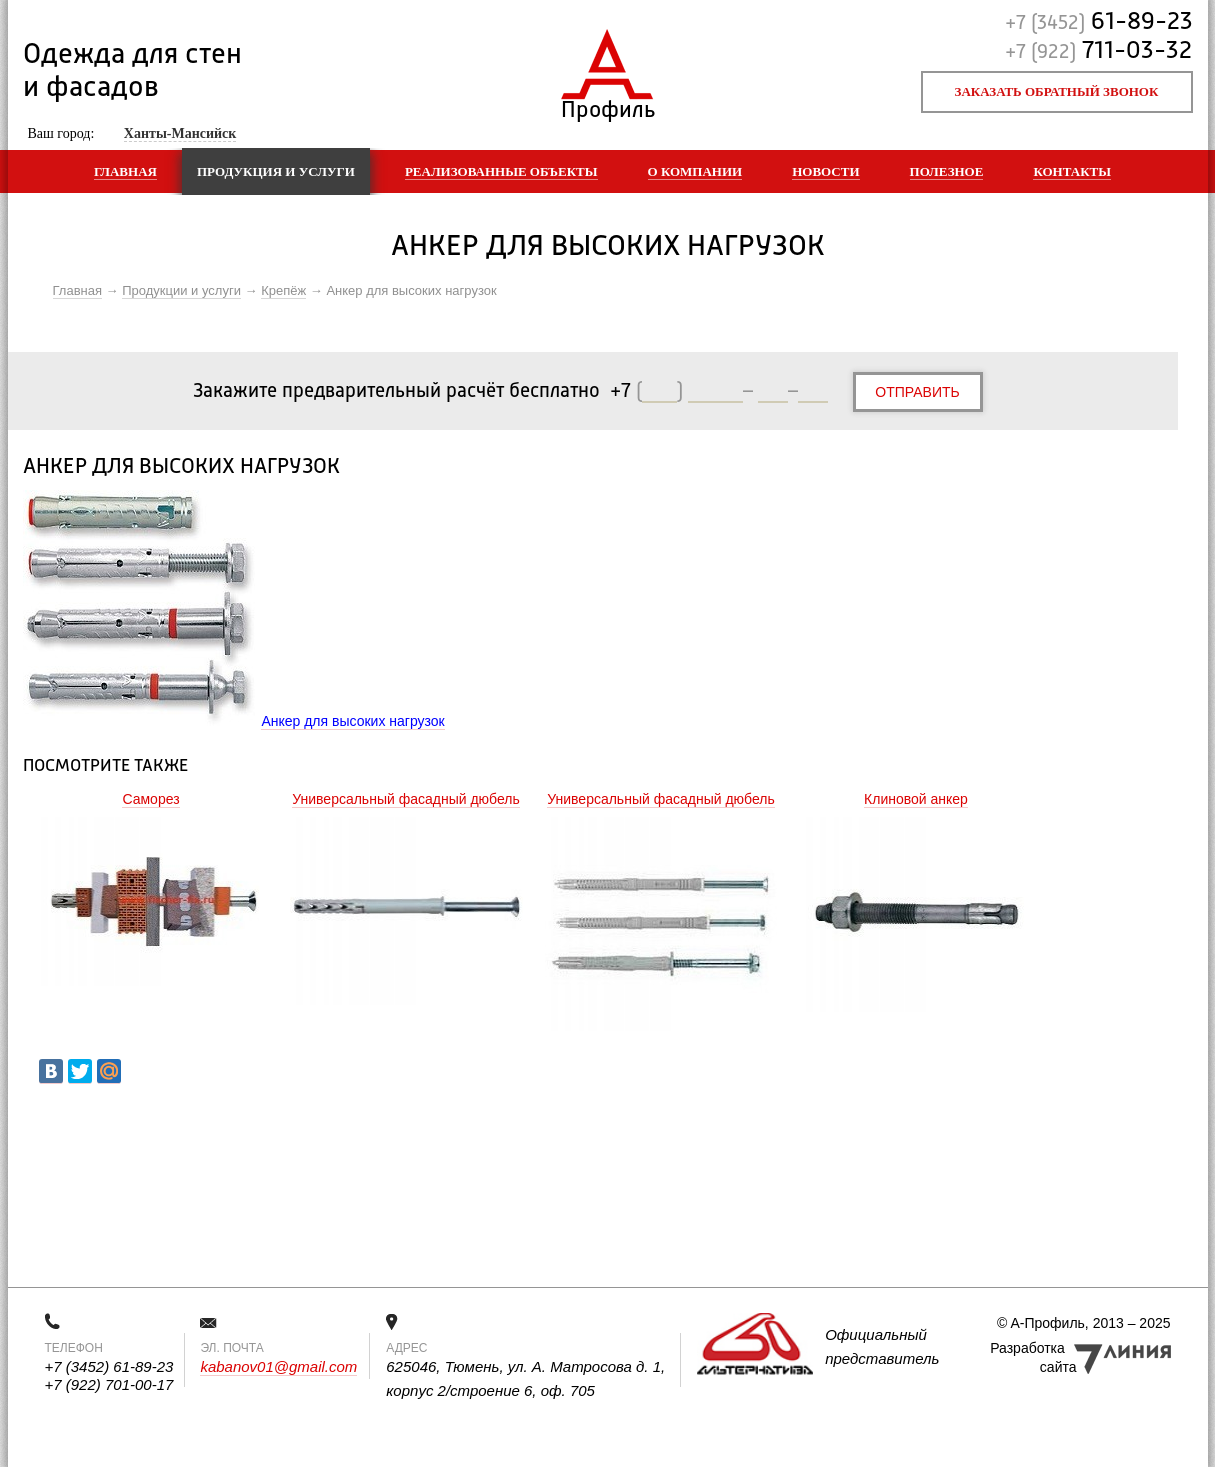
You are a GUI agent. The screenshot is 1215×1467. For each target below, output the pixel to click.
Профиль (607, 105)
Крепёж (283, 290)
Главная (125, 171)
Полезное (947, 171)
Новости (825, 171)
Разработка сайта (1033, 1357)
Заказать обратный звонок (1057, 91)
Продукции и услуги (181, 290)
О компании (695, 171)
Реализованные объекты (501, 171)
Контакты (1072, 171)
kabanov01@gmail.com (278, 1366)
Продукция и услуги (276, 171)
